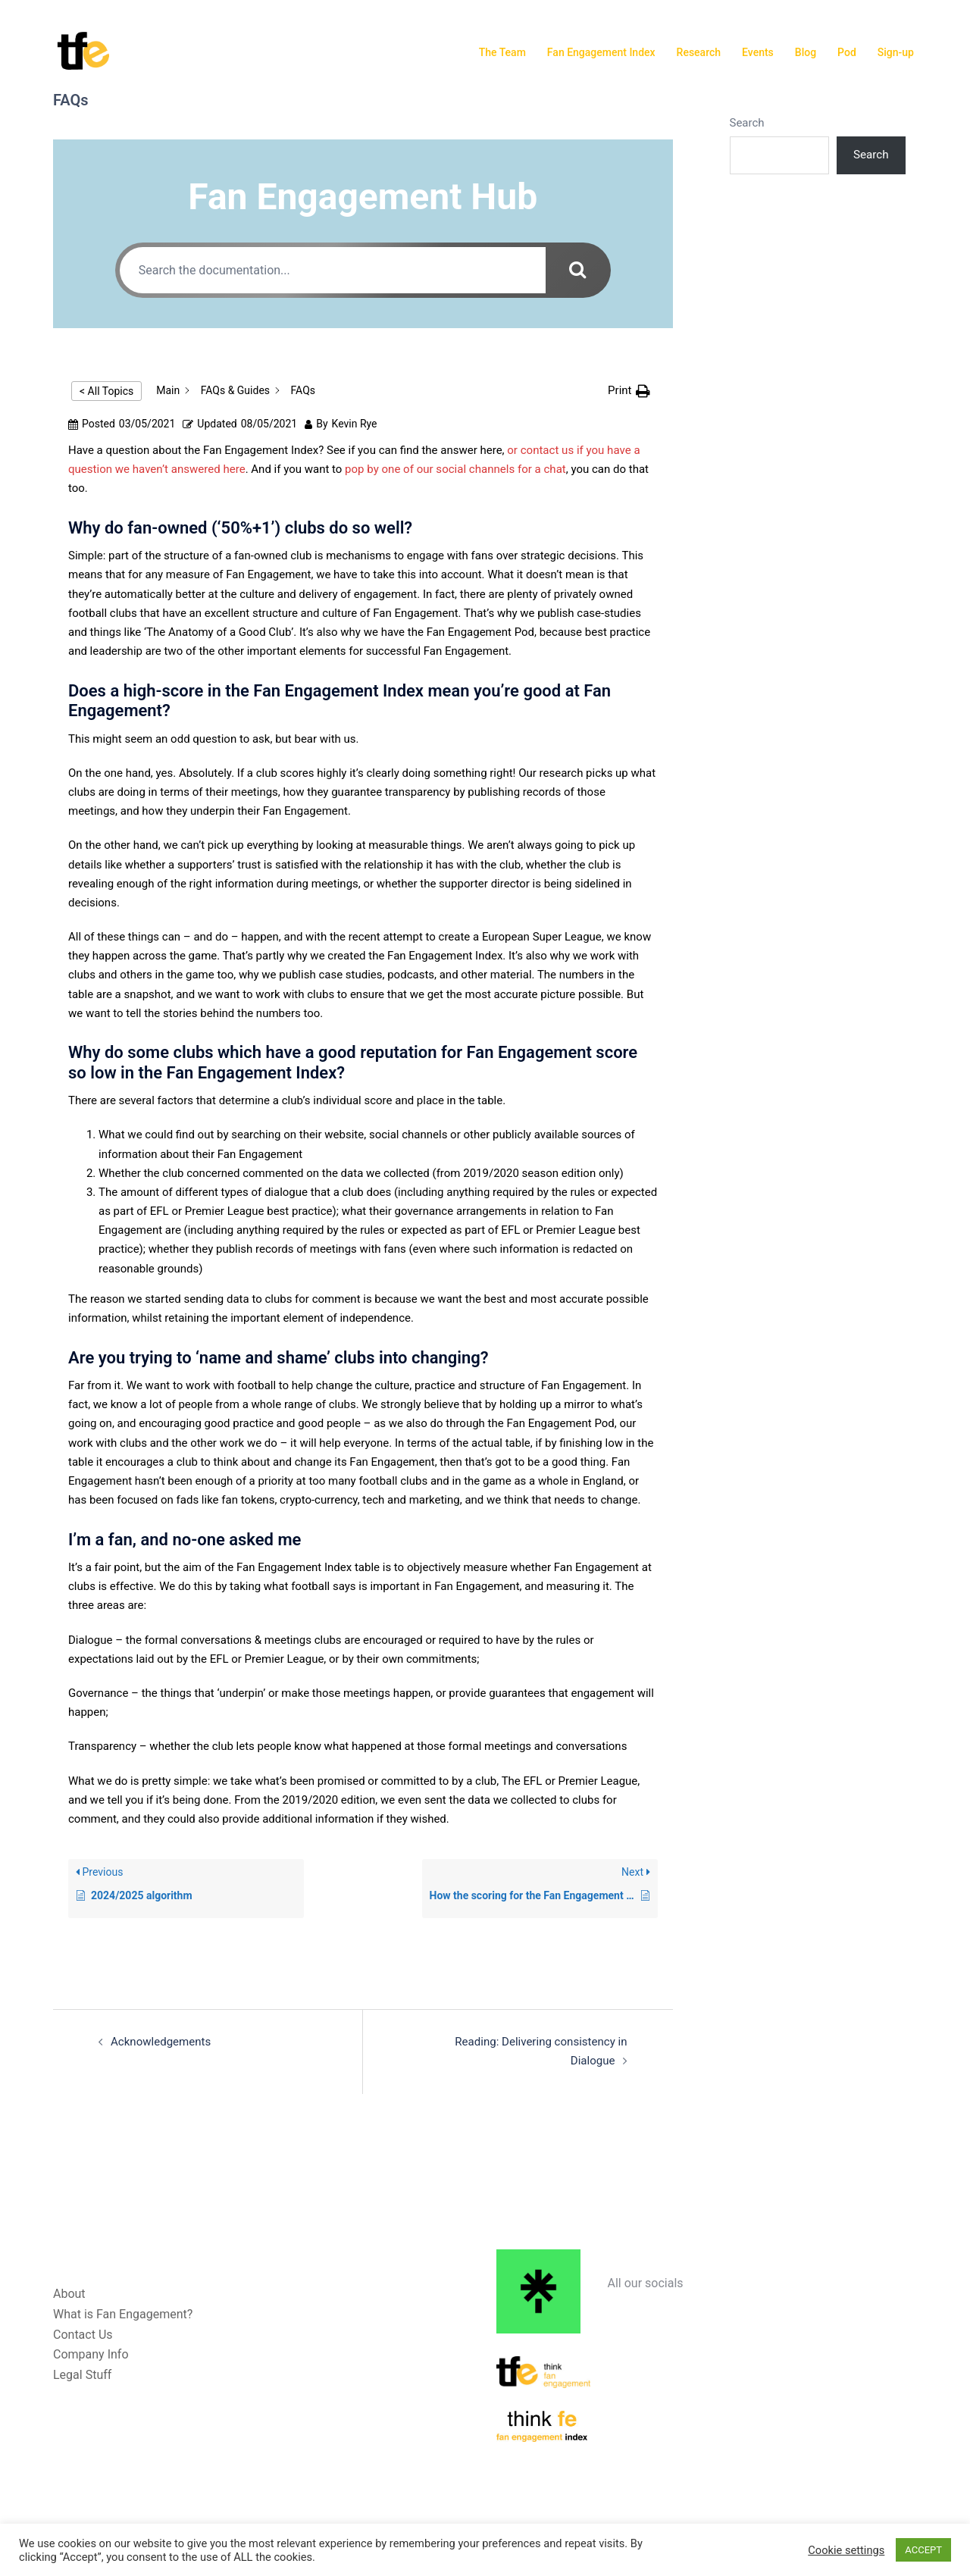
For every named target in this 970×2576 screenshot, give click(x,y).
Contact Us (83, 2334)
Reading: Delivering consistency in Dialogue (517, 2042)
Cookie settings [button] (846, 2550)
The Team (502, 52)
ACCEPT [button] (923, 2550)
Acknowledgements (161, 2042)
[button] (628, 390)
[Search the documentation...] (330, 270)
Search (747, 123)
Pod (846, 52)
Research (699, 52)
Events (758, 52)
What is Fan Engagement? (122, 2313)
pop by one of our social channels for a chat (454, 469)
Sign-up (896, 52)
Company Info (91, 2354)
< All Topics (106, 391)
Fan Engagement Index (601, 52)
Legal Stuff (82, 2375)
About (69, 2293)
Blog (805, 52)
